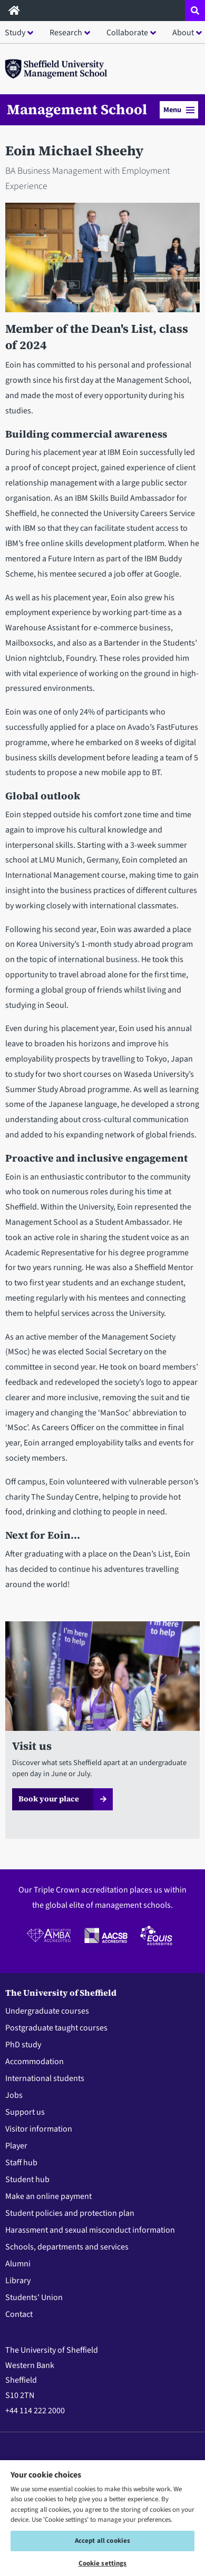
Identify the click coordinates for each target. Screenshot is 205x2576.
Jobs (14, 2095)
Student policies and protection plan (69, 2213)
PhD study (23, 2044)
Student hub (27, 2179)
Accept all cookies (102, 2540)
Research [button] (66, 32)
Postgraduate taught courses (56, 2028)
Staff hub (21, 2162)
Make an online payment (48, 2196)
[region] (102, 2517)
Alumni (18, 2264)
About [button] (183, 32)
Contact (19, 2314)
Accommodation (34, 2061)
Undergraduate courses (47, 2011)
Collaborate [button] (127, 32)
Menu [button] (178, 109)
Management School (77, 109)
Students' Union (34, 2297)
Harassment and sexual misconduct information (90, 2230)
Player (16, 2146)
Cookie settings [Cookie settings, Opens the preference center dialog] (103, 2563)
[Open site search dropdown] (195, 10)
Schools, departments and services (67, 2247)
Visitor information (38, 2129)
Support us (25, 2112)
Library (18, 2280)
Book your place (48, 1799)
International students (44, 2078)
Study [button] (15, 32)
